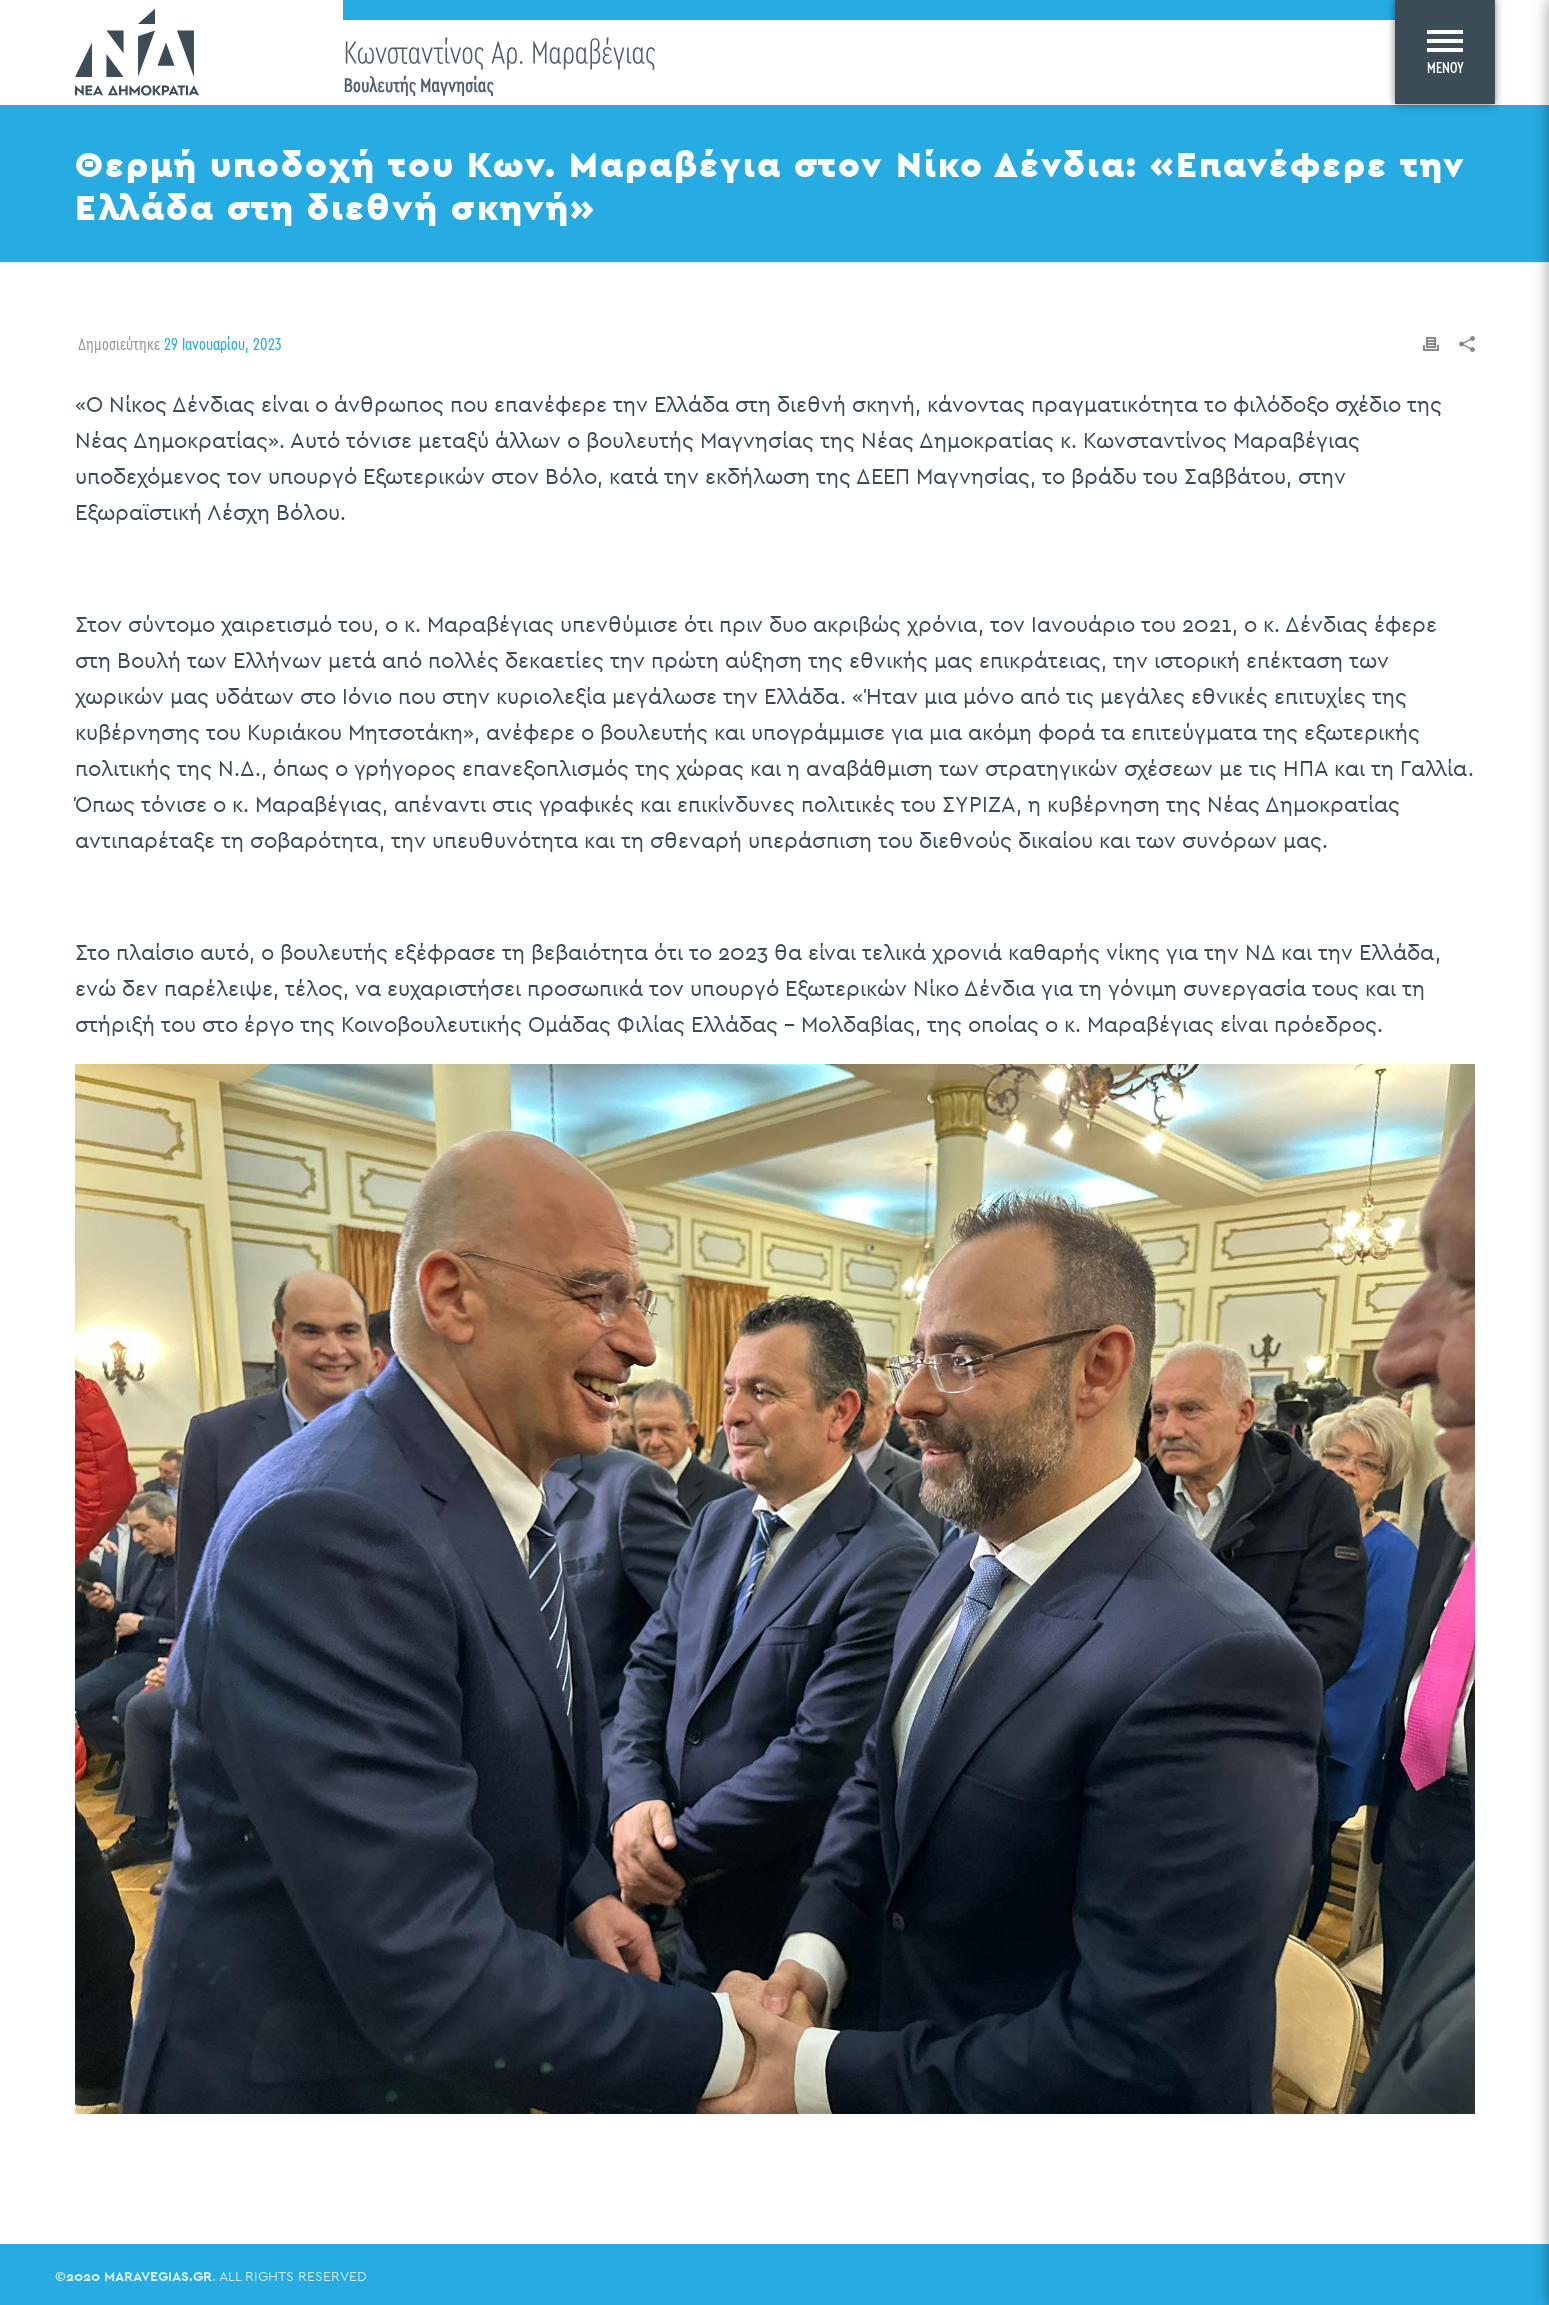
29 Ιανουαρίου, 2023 (222, 344)
